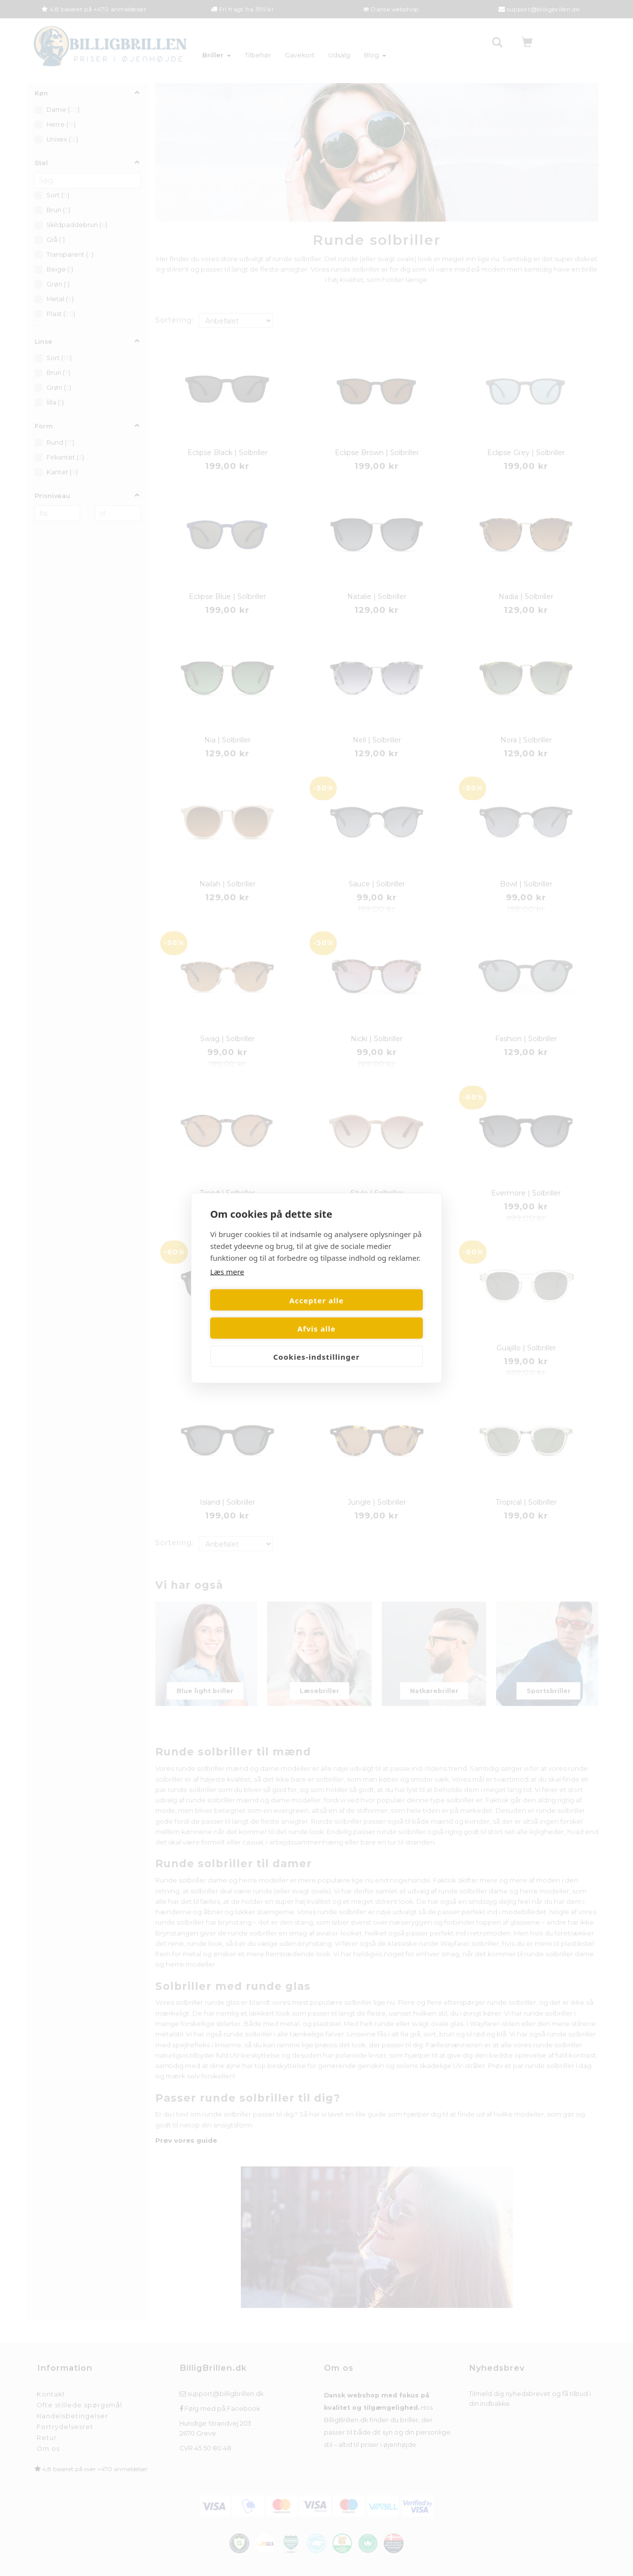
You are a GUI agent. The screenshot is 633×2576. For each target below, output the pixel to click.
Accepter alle (261, 1314)
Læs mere (227, 1285)
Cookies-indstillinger (316, 1342)
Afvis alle (371, 1314)
